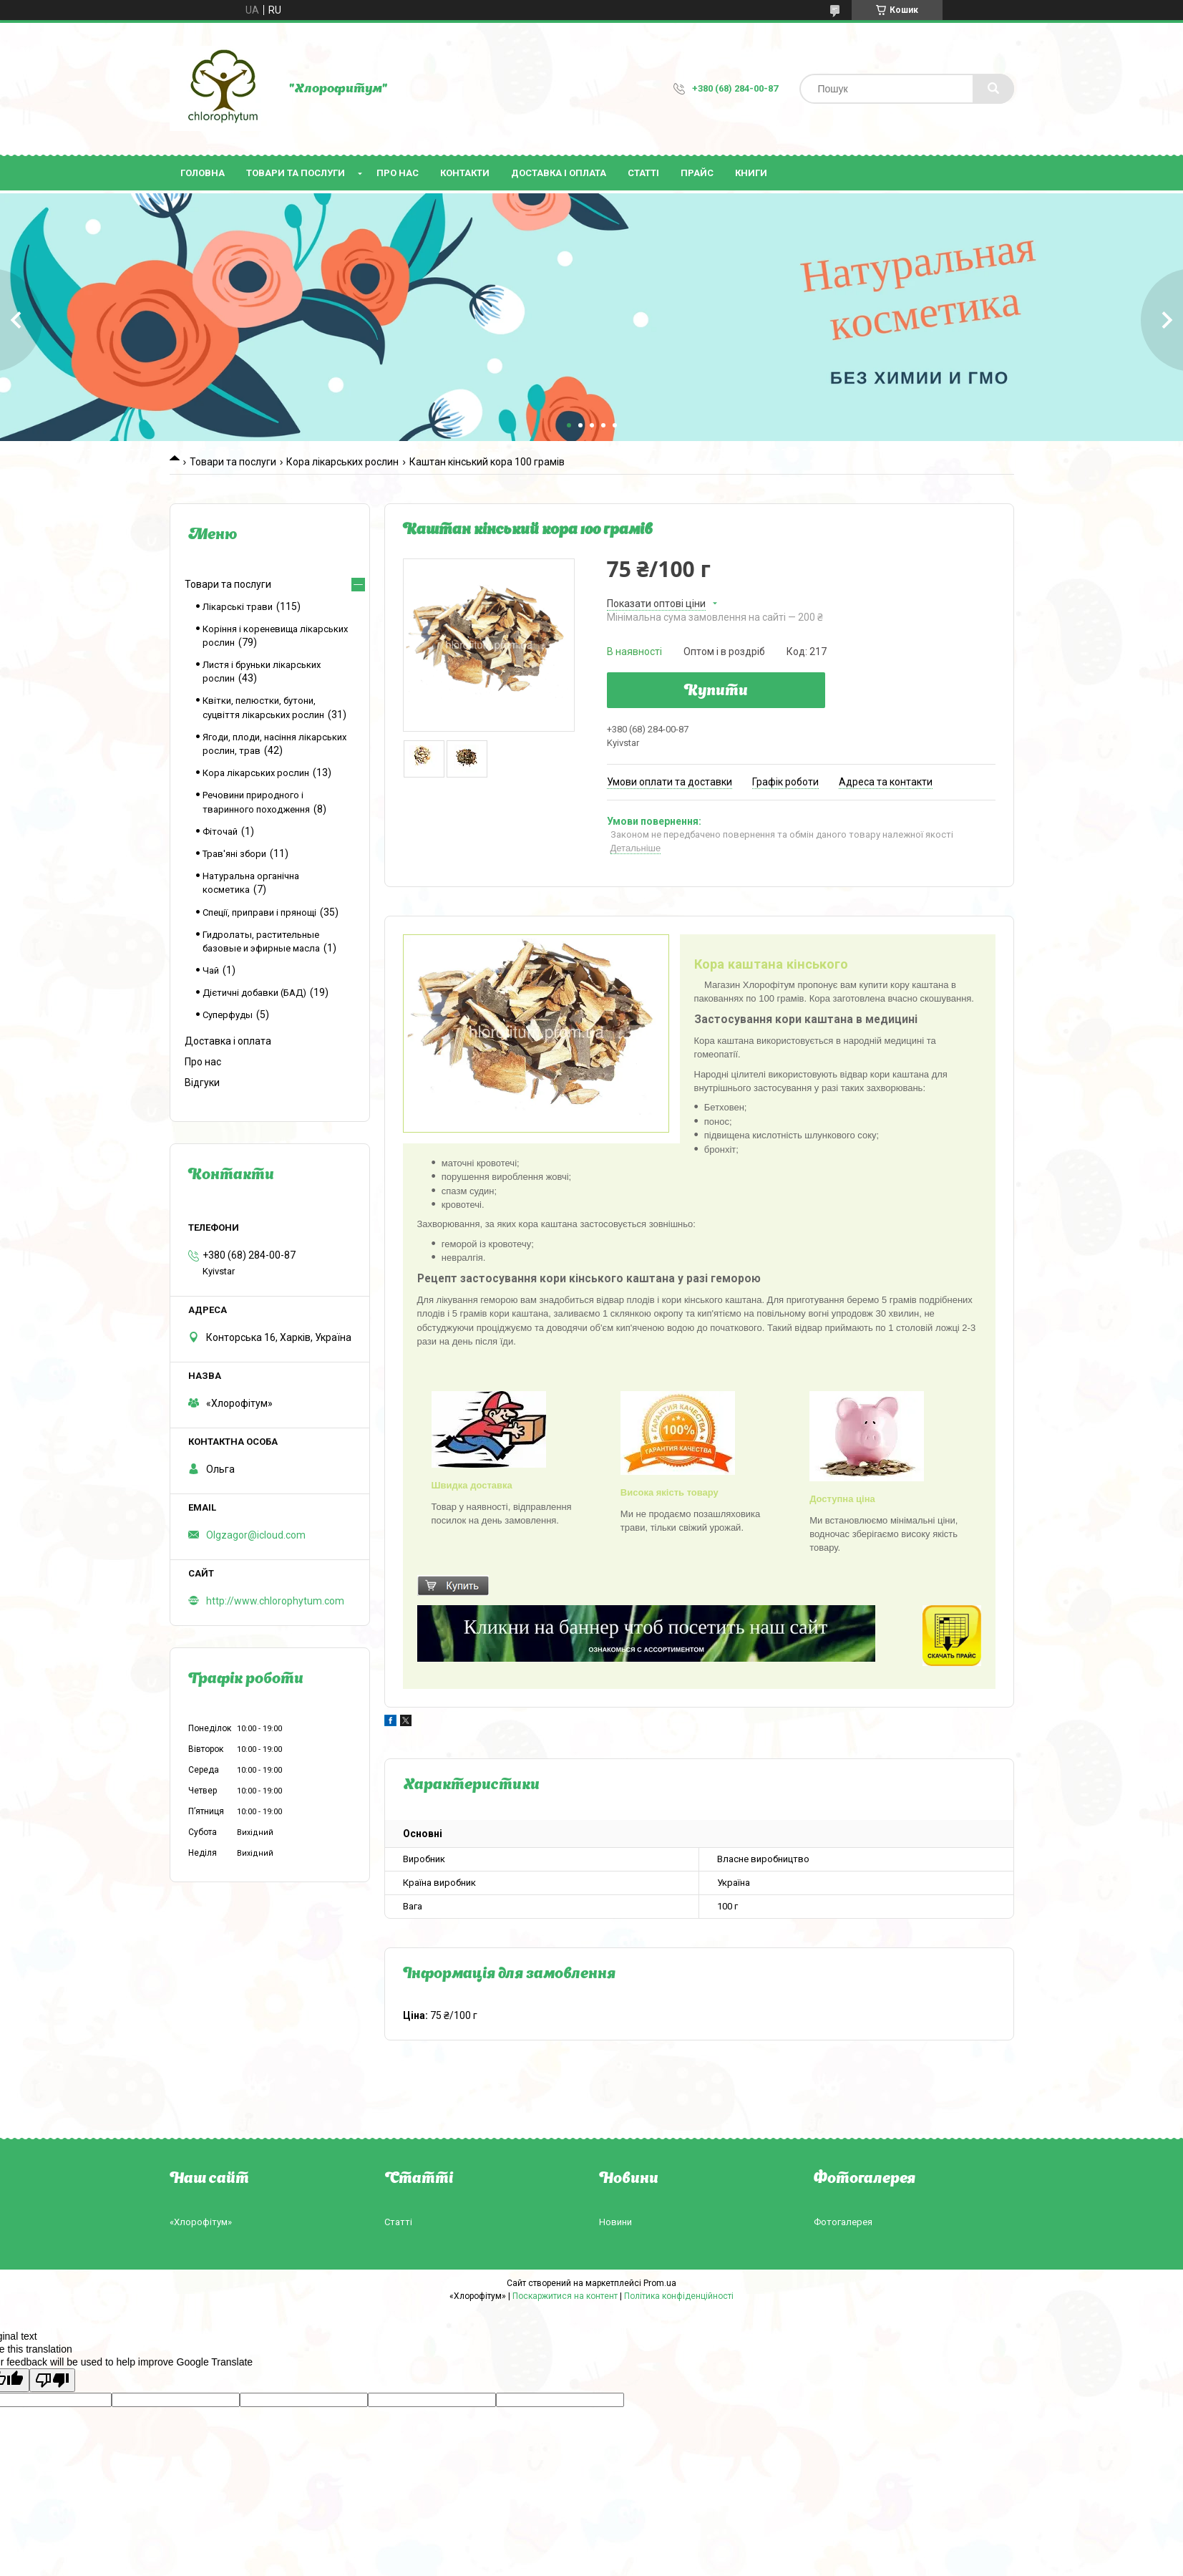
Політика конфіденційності (679, 2296)
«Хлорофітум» (201, 2222)
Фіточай (220, 831)
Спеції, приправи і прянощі (259, 912)
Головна (202, 173)
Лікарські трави (238, 606)
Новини (615, 2222)
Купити (716, 691)
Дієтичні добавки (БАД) (254, 992)
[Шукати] (993, 89)
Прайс (697, 173)
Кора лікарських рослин (342, 462)
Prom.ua (659, 2283)
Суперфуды (228, 1014)
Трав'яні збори (234, 853)
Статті (643, 173)
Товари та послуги (295, 173)
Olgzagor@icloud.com (256, 1535)
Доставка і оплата (558, 173)
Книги (751, 173)
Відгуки (202, 1082)
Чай (211, 970)
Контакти (465, 173)
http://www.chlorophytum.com (275, 1601)
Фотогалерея (843, 2222)
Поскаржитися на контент (565, 2296)
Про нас (397, 173)
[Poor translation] (52, 2380)
